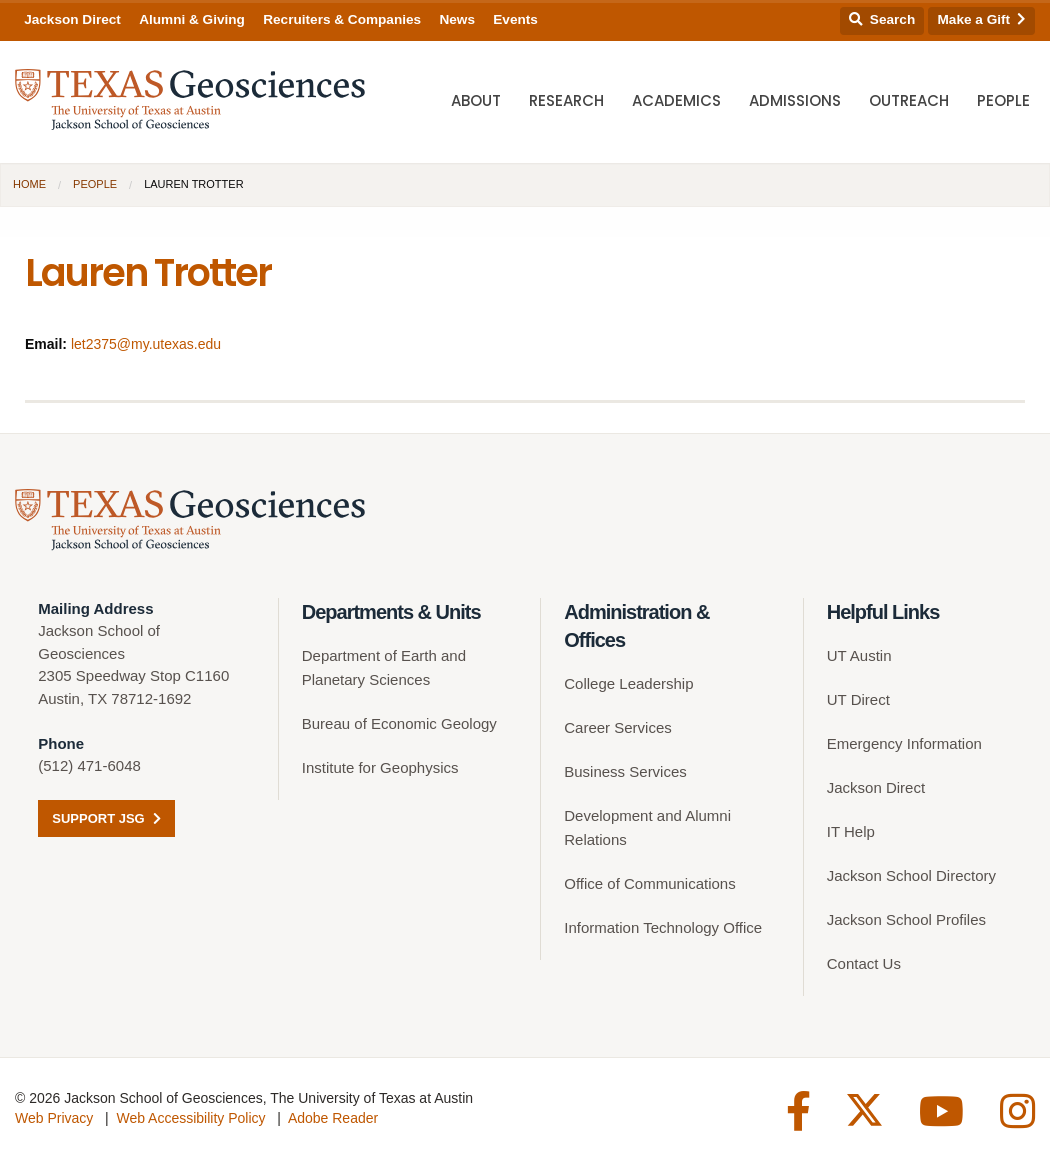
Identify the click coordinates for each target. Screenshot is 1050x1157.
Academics (676, 100)
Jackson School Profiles (906, 919)
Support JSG (106, 818)
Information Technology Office (663, 927)
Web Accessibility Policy (190, 1118)
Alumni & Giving (192, 19)
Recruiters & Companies (342, 19)
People (1003, 100)
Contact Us (864, 963)
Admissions (795, 100)
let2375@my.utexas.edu (146, 344)
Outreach (909, 100)
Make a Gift (982, 19)
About (476, 100)
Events (515, 19)
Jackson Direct (72, 19)
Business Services (625, 771)
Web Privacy (54, 1118)
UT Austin (859, 655)
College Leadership (628, 683)
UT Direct (858, 699)
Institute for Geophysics (380, 767)
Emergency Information (904, 743)
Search (882, 19)
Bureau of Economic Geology (399, 723)
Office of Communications (649, 883)
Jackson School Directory (911, 875)
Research (566, 100)
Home (29, 184)
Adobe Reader (333, 1118)
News (457, 19)
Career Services (618, 727)
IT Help (851, 831)
